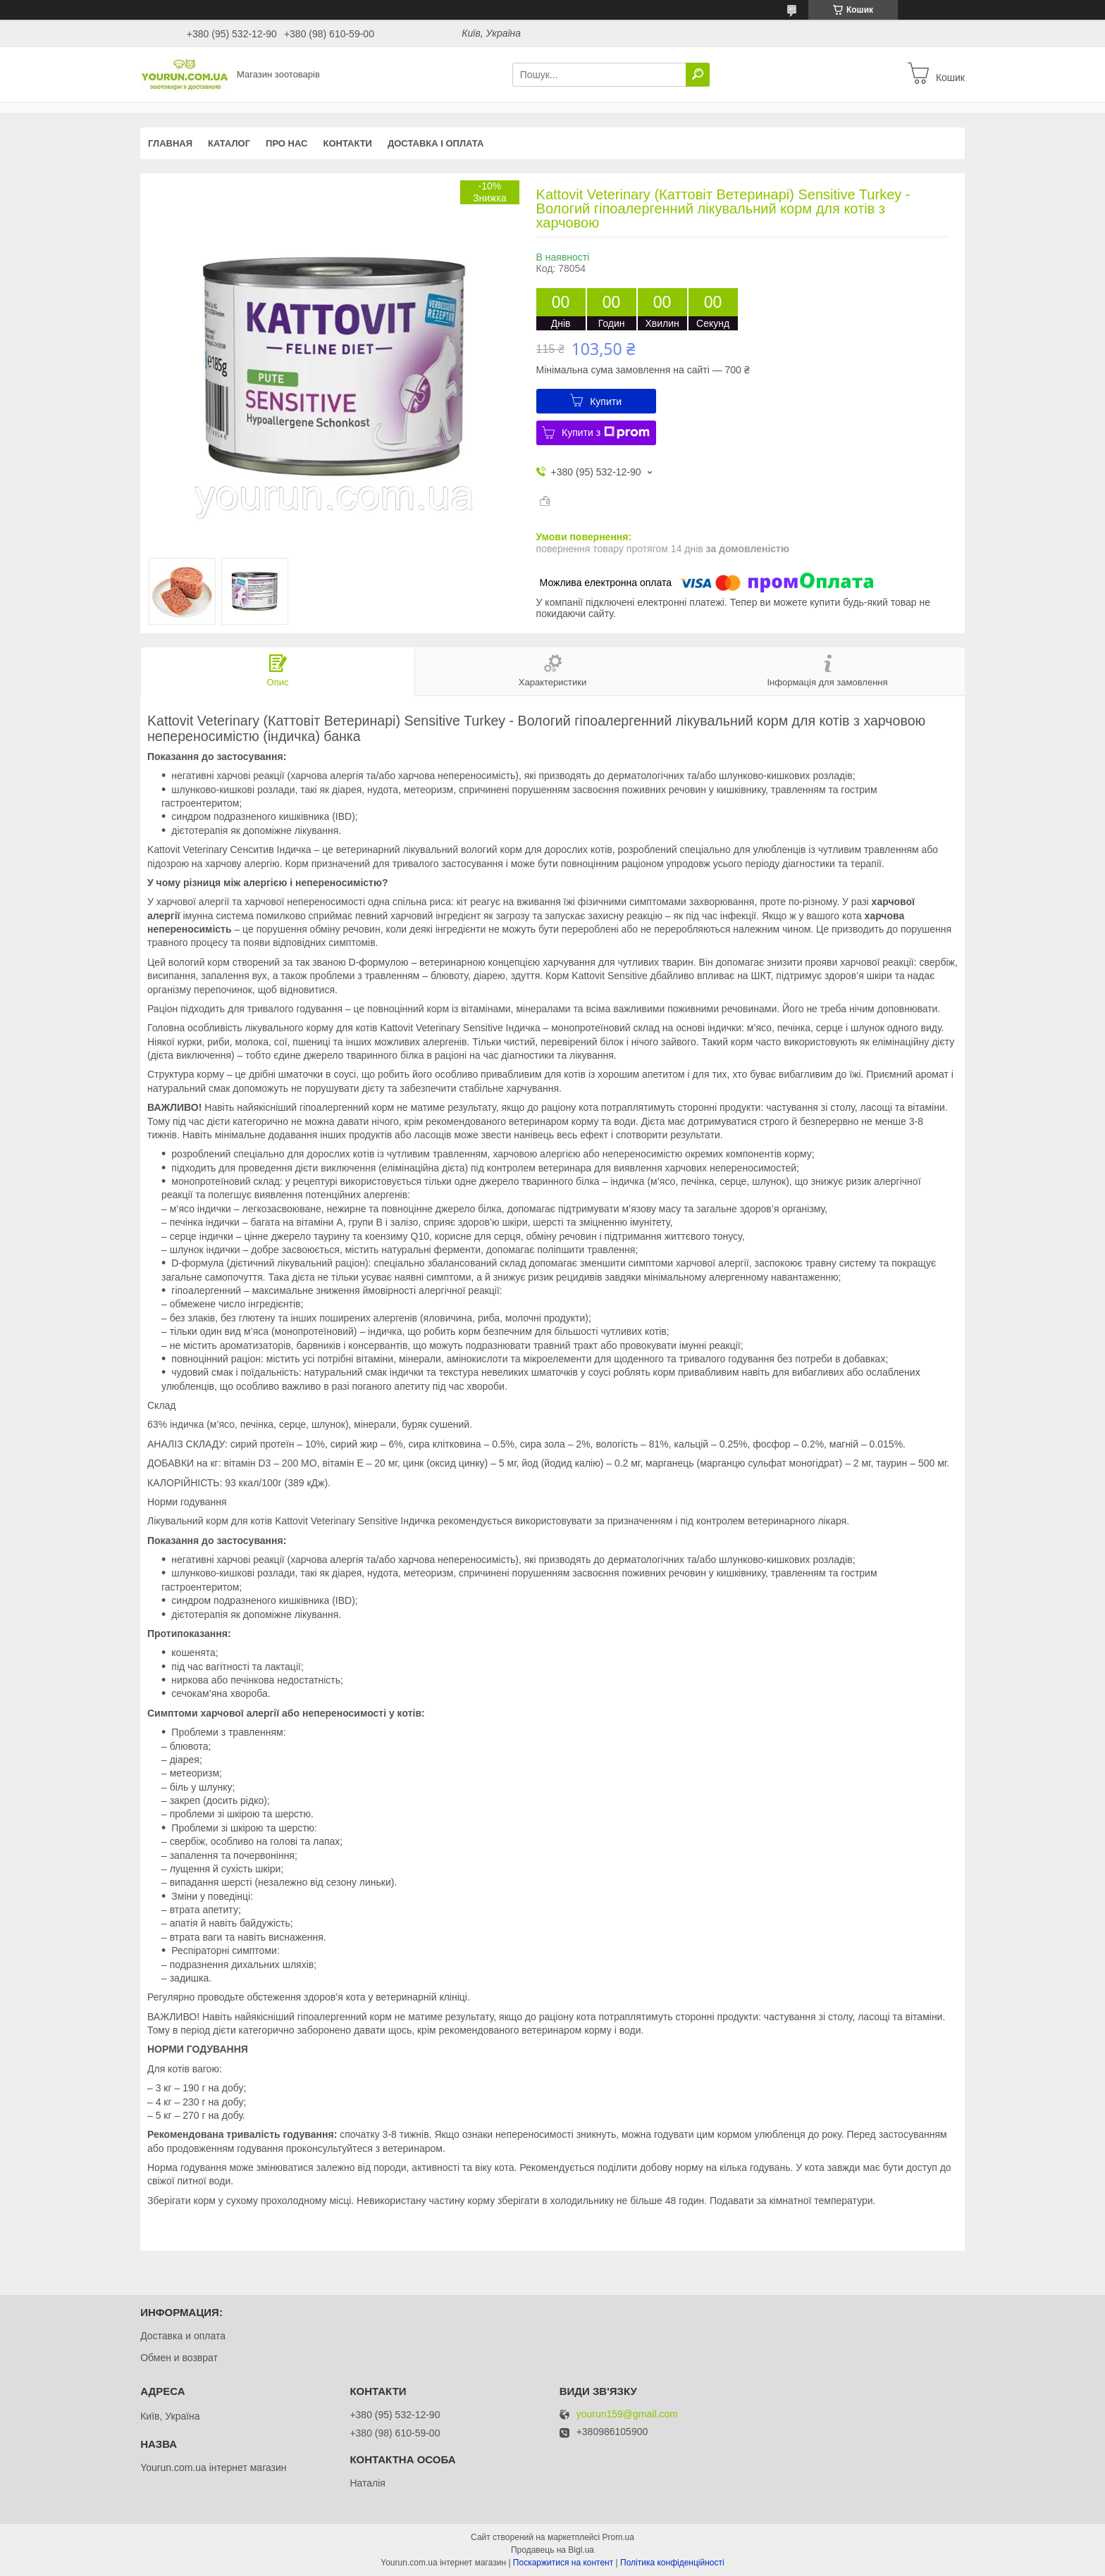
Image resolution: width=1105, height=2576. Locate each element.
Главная (170, 143)
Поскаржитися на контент (563, 2563)
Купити (606, 401)
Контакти (347, 143)
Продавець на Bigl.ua (552, 2550)
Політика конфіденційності (672, 2563)
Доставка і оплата (435, 143)
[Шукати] (698, 75)
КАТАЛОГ (229, 143)
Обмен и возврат (179, 2357)
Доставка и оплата (183, 2335)
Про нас (286, 143)
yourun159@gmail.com (627, 2414)
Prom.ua (618, 2537)
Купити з (606, 432)
